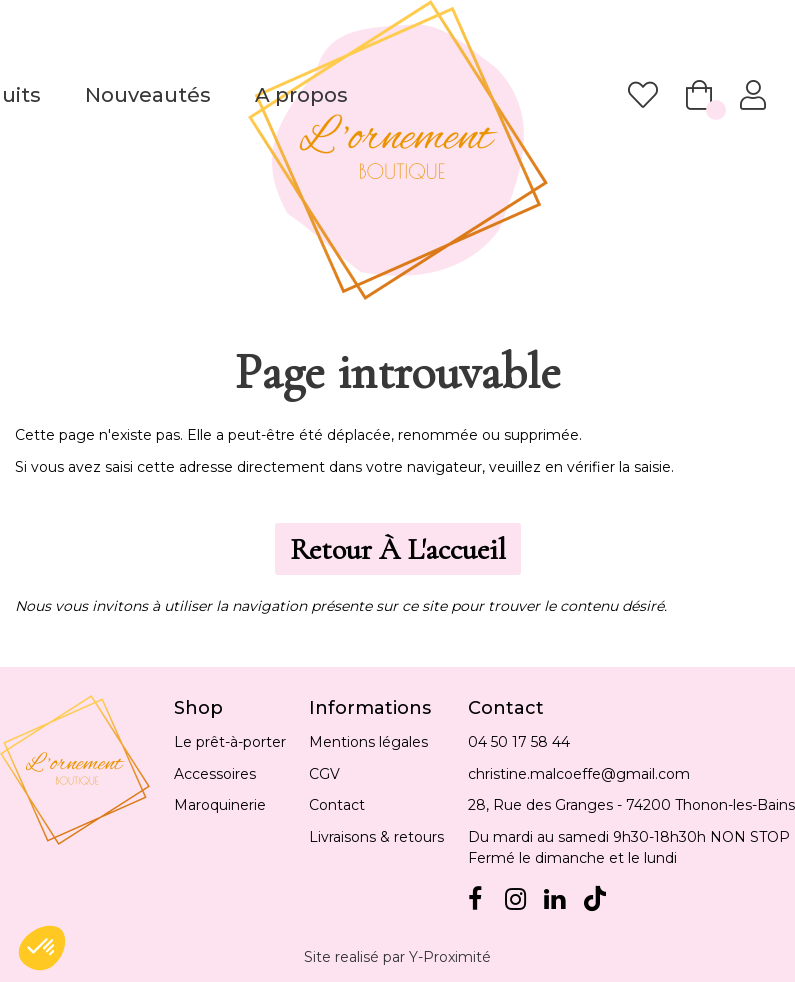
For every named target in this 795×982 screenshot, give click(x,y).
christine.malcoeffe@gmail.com (579, 774)
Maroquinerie (220, 805)
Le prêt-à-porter (230, 742)
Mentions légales (368, 742)
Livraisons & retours (376, 837)
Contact (337, 805)
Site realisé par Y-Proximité (397, 957)
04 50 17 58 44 (519, 742)
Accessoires (215, 774)
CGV (324, 774)
